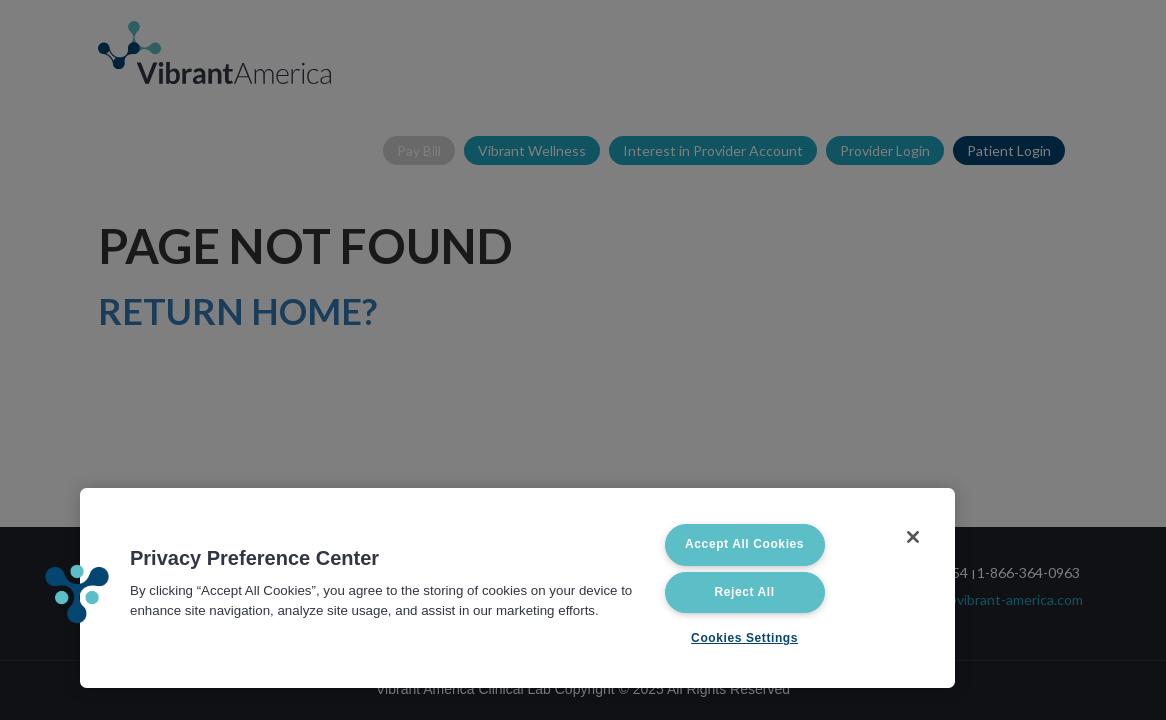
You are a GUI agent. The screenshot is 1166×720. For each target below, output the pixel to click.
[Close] (913, 537)
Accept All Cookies (744, 544)
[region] (517, 588)
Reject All (744, 592)
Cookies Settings (744, 638)
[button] (77, 594)
